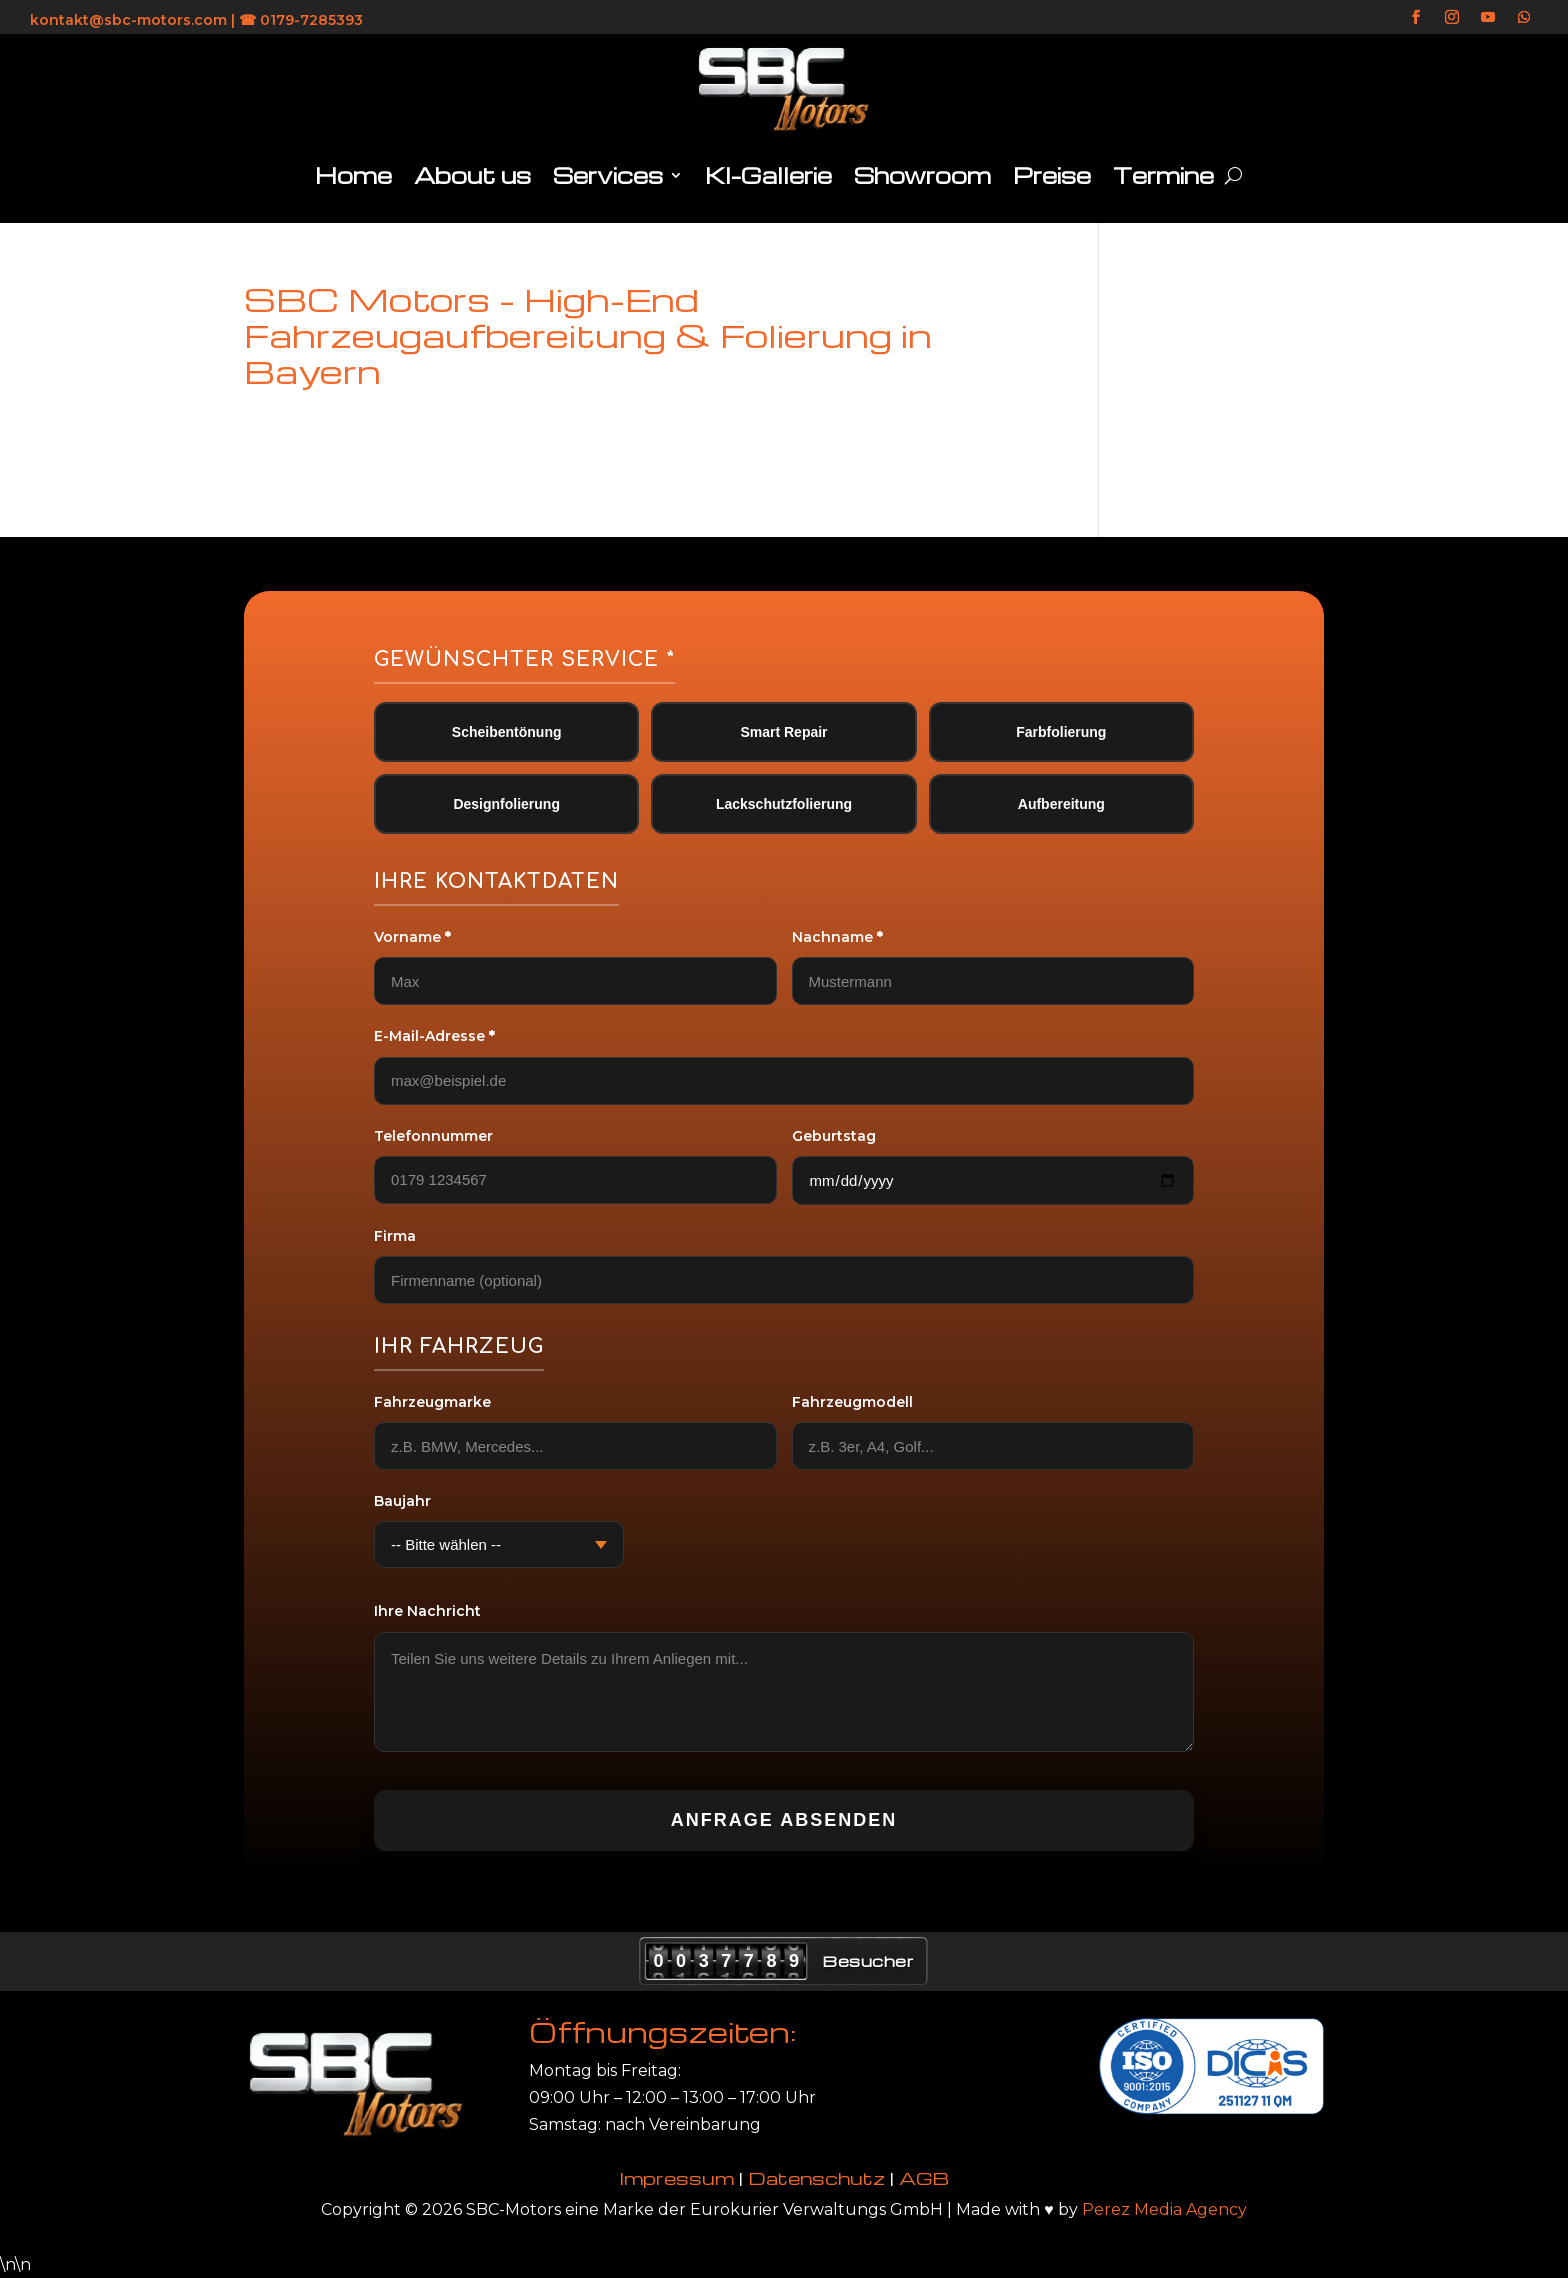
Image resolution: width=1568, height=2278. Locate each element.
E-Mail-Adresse (434, 1036)
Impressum (677, 2177)
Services (608, 175)
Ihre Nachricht (427, 1611)
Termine (1163, 175)
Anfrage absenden (784, 1820)
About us (472, 175)
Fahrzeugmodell (852, 1402)
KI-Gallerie (768, 175)
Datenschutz (816, 2177)
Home (353, 175)
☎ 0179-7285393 (301, 20)
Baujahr (402, 1501)
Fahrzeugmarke (432, 1402)
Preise (1052, 175)
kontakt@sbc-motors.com (128, 20)
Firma (395, 1236)
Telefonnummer (433, 1136)
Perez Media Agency (1164, 2209)
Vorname (412, 937)
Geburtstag (834, 1136)
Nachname (837, 937)
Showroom (922, 175)
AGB (924, 2177)
